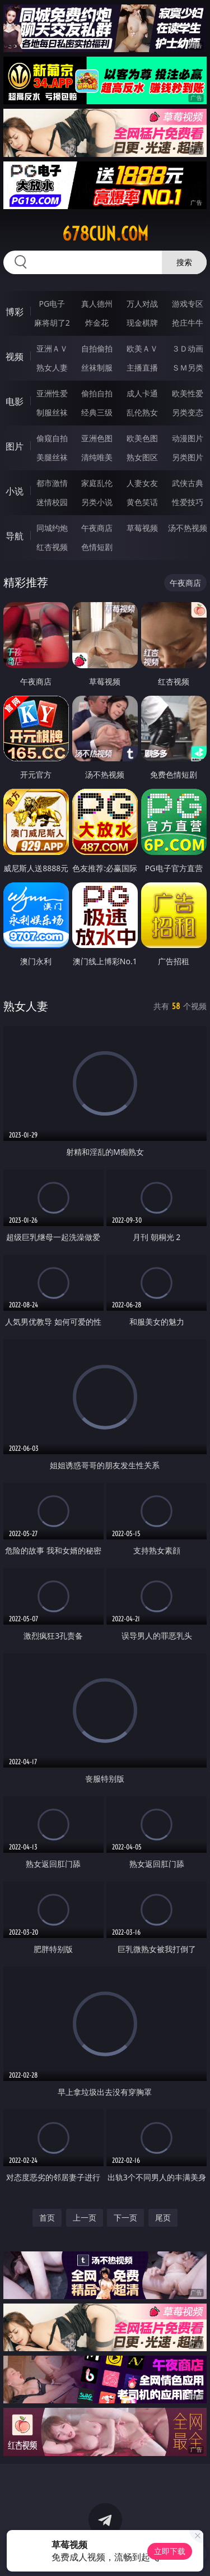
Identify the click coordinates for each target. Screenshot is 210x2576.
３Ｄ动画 (187, 348)
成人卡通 (142, 393)
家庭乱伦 (97, 483)
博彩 (15, 312)
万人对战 (142, 303)
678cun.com (105, 234)
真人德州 (97, 303)
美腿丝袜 (52, 457)
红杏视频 (52, 547)
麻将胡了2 (52, 322)
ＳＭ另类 (187, 367)
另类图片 (187, 457)
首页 (47, 2217)
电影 (15, 401)
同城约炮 (52, 527)
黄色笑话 (142, 502)
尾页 (163, 2217)
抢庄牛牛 (187, 322)
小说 (15, 491)
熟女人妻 (52, 367)
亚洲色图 (97, 438)
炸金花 (97, 322)
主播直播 (142, 367)
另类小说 (97, 502)
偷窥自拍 (52, 438)
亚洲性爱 (52, 393)
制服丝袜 (52, 412)
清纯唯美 (97, 457)
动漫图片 (187, 438)
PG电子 (52, 303)
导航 (15, 536)
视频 (15, 356)
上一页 (84, 2217)
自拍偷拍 (97, 348)
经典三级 (97, 412)
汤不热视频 (187, 527)
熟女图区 (142, 457)
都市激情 (52, 483)
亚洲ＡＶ (52, 348)
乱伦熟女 (142, 412)
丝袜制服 (97, 367)
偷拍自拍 (97, 393)
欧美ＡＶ (142, 348)
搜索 (184, 262)
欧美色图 (142, 438)
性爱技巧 (187, 502)
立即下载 (169, 2551)
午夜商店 (97, 527)
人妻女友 (142, 483)
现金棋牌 (142, 322)
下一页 (125, 2217)
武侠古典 (187, 483)
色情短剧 (97, 547)
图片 (15, 446)
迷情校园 (52, 502)
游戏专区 (187, 303)
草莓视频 (142, 527)
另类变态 (187, 412)
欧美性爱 (187, 393)
